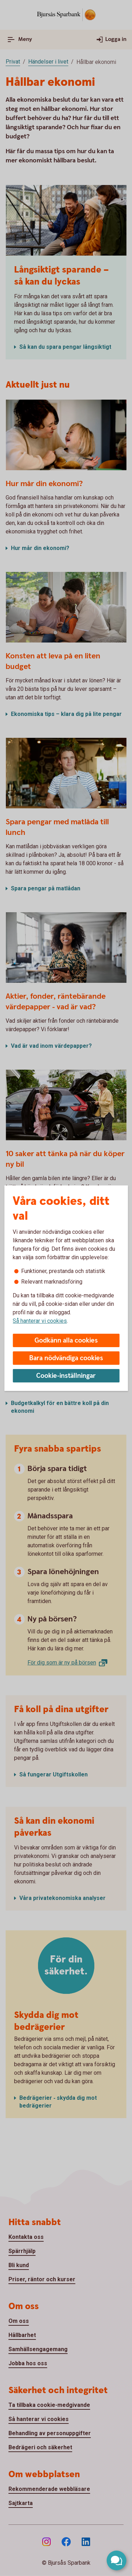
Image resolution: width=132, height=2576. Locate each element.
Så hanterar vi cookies (40, 1320)
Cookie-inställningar (66, 1375)
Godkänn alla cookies (66, 1340)
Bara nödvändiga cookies (66, 1358)
